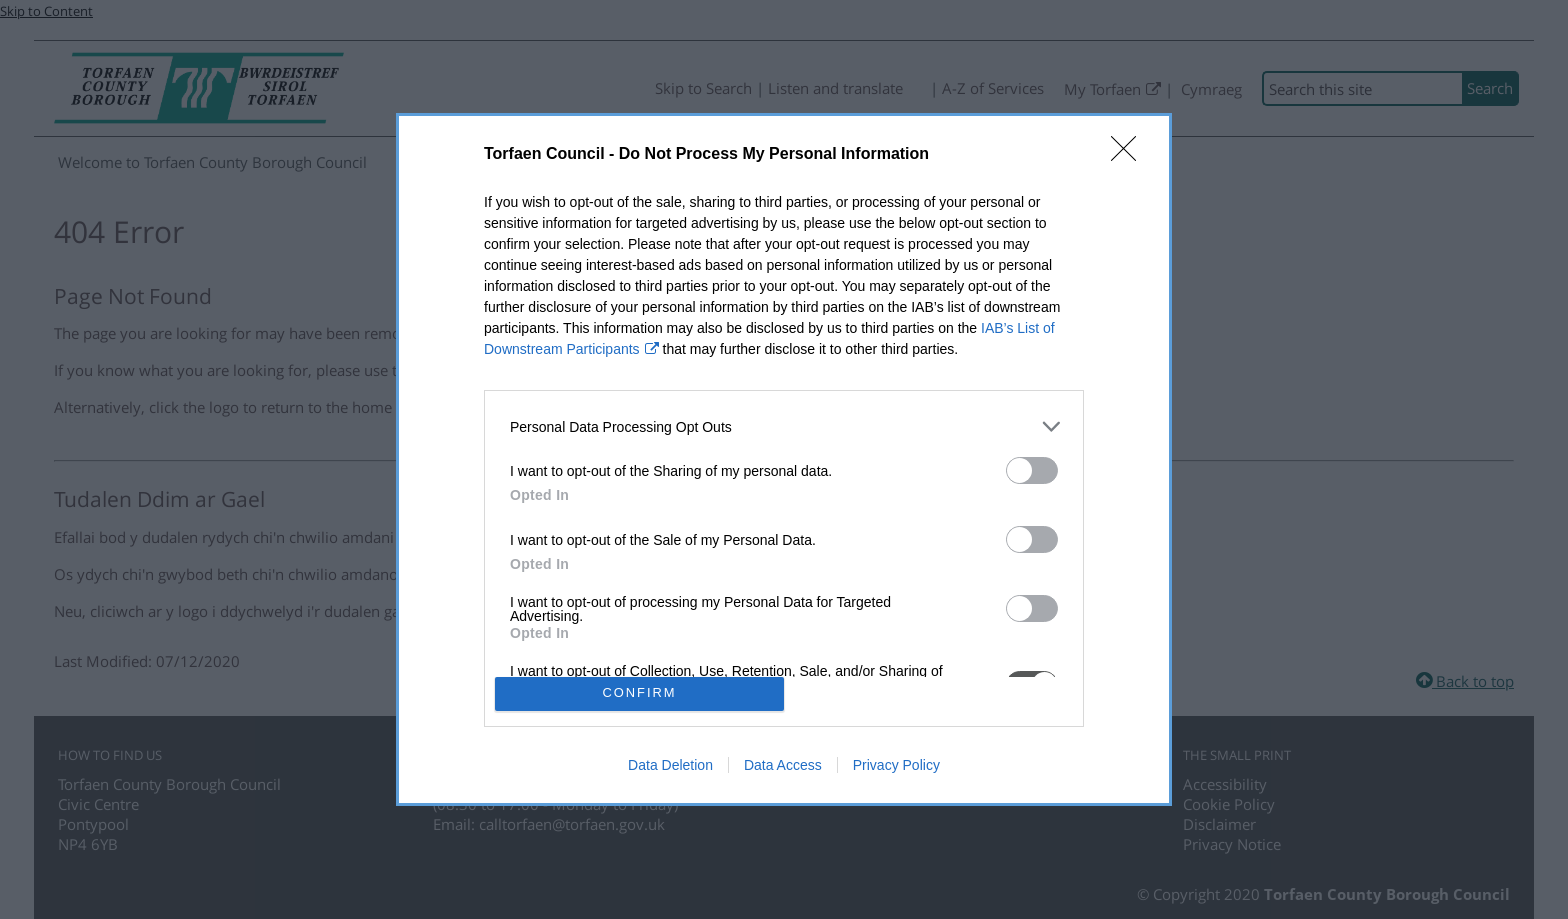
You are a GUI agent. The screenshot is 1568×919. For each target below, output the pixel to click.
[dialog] (784, 459)
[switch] (1032, 470)
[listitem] (784, 426)
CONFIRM (639, 693)
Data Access (783, 765)
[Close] (1130, 155)
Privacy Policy (896, 765)
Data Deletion (670, 765)
